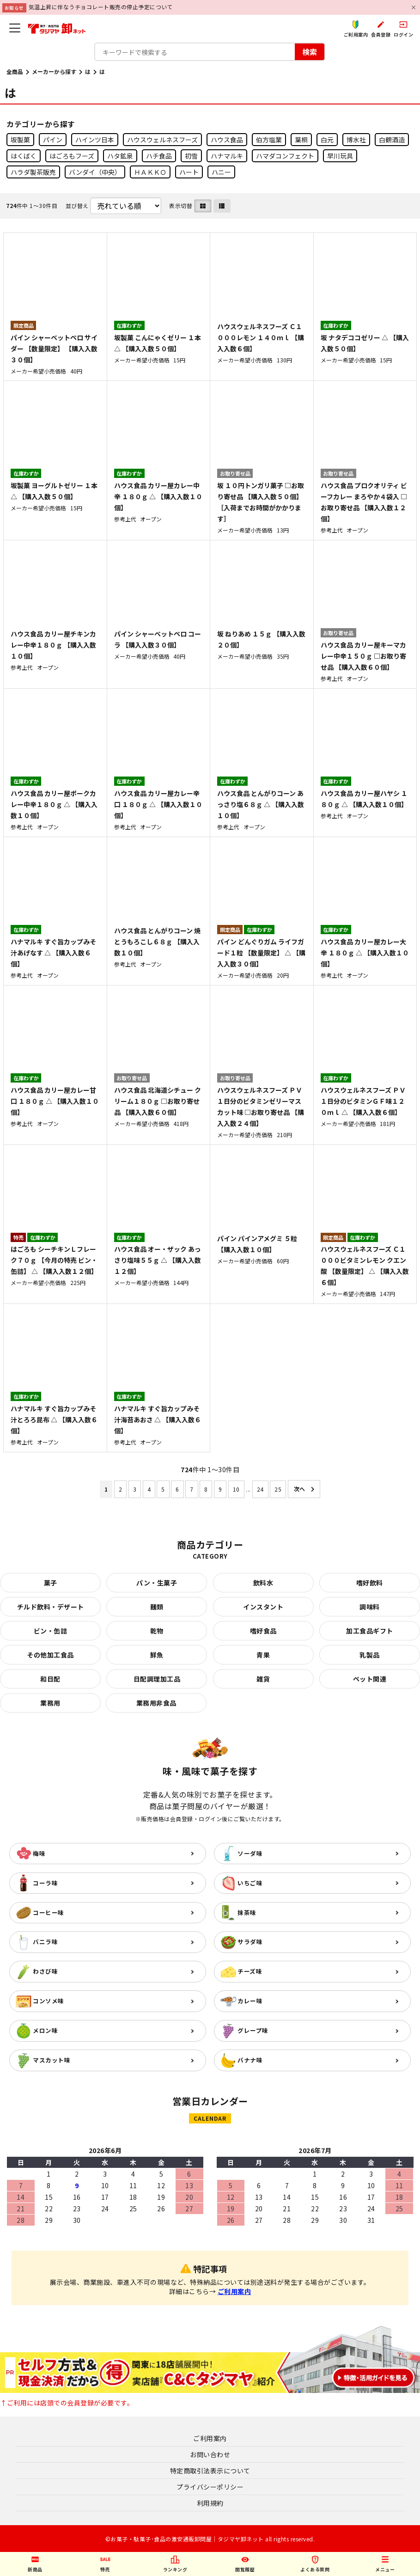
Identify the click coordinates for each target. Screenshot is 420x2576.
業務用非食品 (156, 1702)
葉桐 (301, 139)
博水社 (356, 139)
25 (277, 1489)
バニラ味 (45, 1941)
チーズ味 (249, 1971)
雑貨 (263, 1678)
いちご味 (249, 1882)
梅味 (39, 1853)
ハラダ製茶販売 (33, 172)
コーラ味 (45, 1882)
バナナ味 (249, 2060)
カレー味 (249, 2000)
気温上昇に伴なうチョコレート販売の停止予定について (101, 7)
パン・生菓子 (156, 1582)
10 (236, 1489)
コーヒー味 (48, 1912)
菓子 (50, 1582)
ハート (189, 172)
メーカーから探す (54, 71)
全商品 (14, 71)
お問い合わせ (210, 2454)
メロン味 (45, 2030)
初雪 (191, 155)
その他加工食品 (50, 1654)
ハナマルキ (227, 155)
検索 (309, 51)
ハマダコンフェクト (285, 155)
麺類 (157, 1606)
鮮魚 (157, 1654)
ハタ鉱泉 (120, 155)
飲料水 (263, 1582)
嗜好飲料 (369, 1582)
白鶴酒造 (392, 139)
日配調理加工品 (157, 1678)
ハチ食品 (159, 155)
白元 (327, 139)
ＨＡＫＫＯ (150, 172)
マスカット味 (51, 2060)
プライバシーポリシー (210, 2486)
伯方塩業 (269, 139)
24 (260, 1489)
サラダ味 (249, 1941)
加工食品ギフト (369, 1630)
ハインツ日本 (94, 139)
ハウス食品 (227, 139)
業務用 (50, 1702)
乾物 (157, 1630)
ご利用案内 (234, 2291)
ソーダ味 (249, 1853)
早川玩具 (340, 155)
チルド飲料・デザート (50, 1606)
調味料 (369, 1606)
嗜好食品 (263, 1630)
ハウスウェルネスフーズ (162, 139)
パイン (52, 139)
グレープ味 (252, 2030)
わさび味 (45, 1971)
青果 (263, 1654)
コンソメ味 (48, 2000)
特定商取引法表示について (210, 2470)
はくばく (24, 155)
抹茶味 (246, 1912)
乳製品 (369, 1654)
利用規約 (210, 2503)
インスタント (263, 1606)
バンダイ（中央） (95, 172)
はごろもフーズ (71, 155)
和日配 (50, 1678)
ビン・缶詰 (50, 1630)
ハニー (221, 172)
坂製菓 (20, 139)
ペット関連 (370, 1678)
